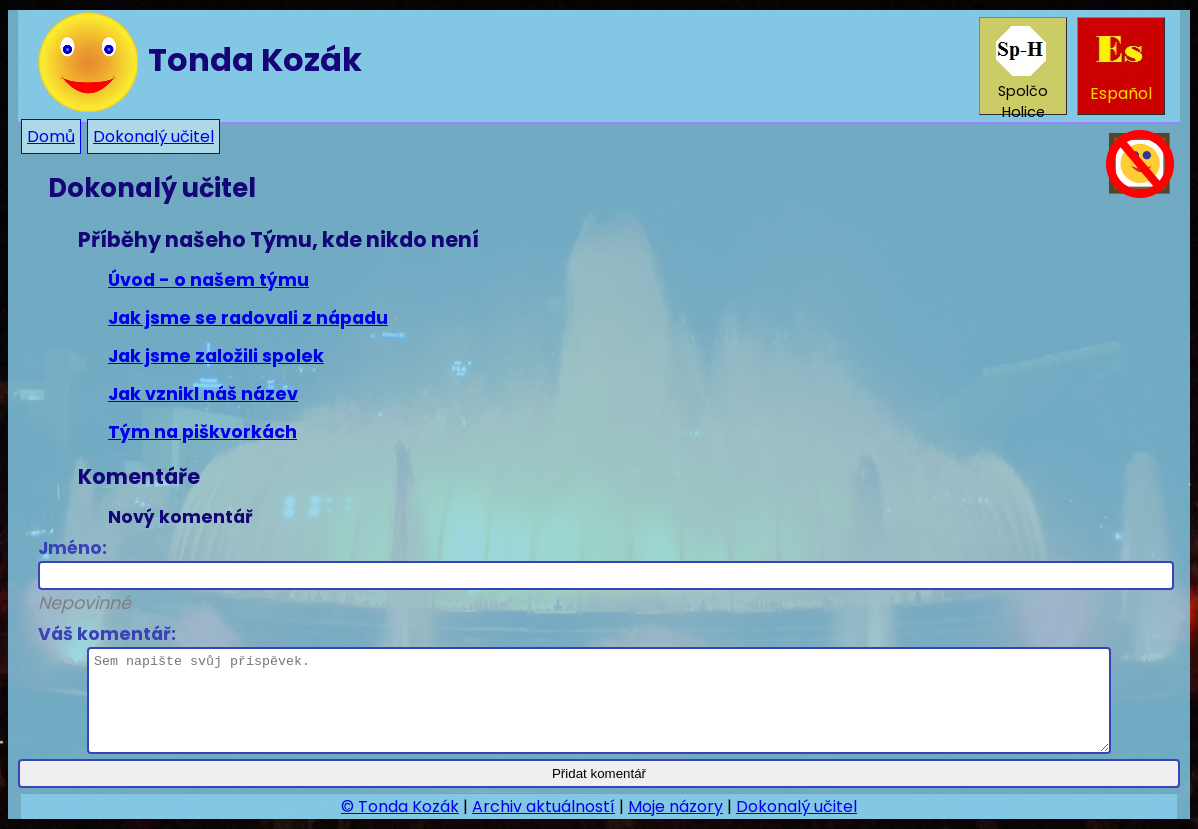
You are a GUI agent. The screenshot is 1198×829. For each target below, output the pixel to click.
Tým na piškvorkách (202, 432)
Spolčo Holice (1022, 70)
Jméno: (599, 575)
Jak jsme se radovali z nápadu (248, 318)
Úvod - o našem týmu (208, 280)
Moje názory (675, 806)
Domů (51, 136)
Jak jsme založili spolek (216, 356)
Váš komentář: (574, 688)
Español (1121, 65)
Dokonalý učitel (153, 136)
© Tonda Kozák (400, 806)
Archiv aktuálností (543, 806)
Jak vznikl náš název (203, 394)
